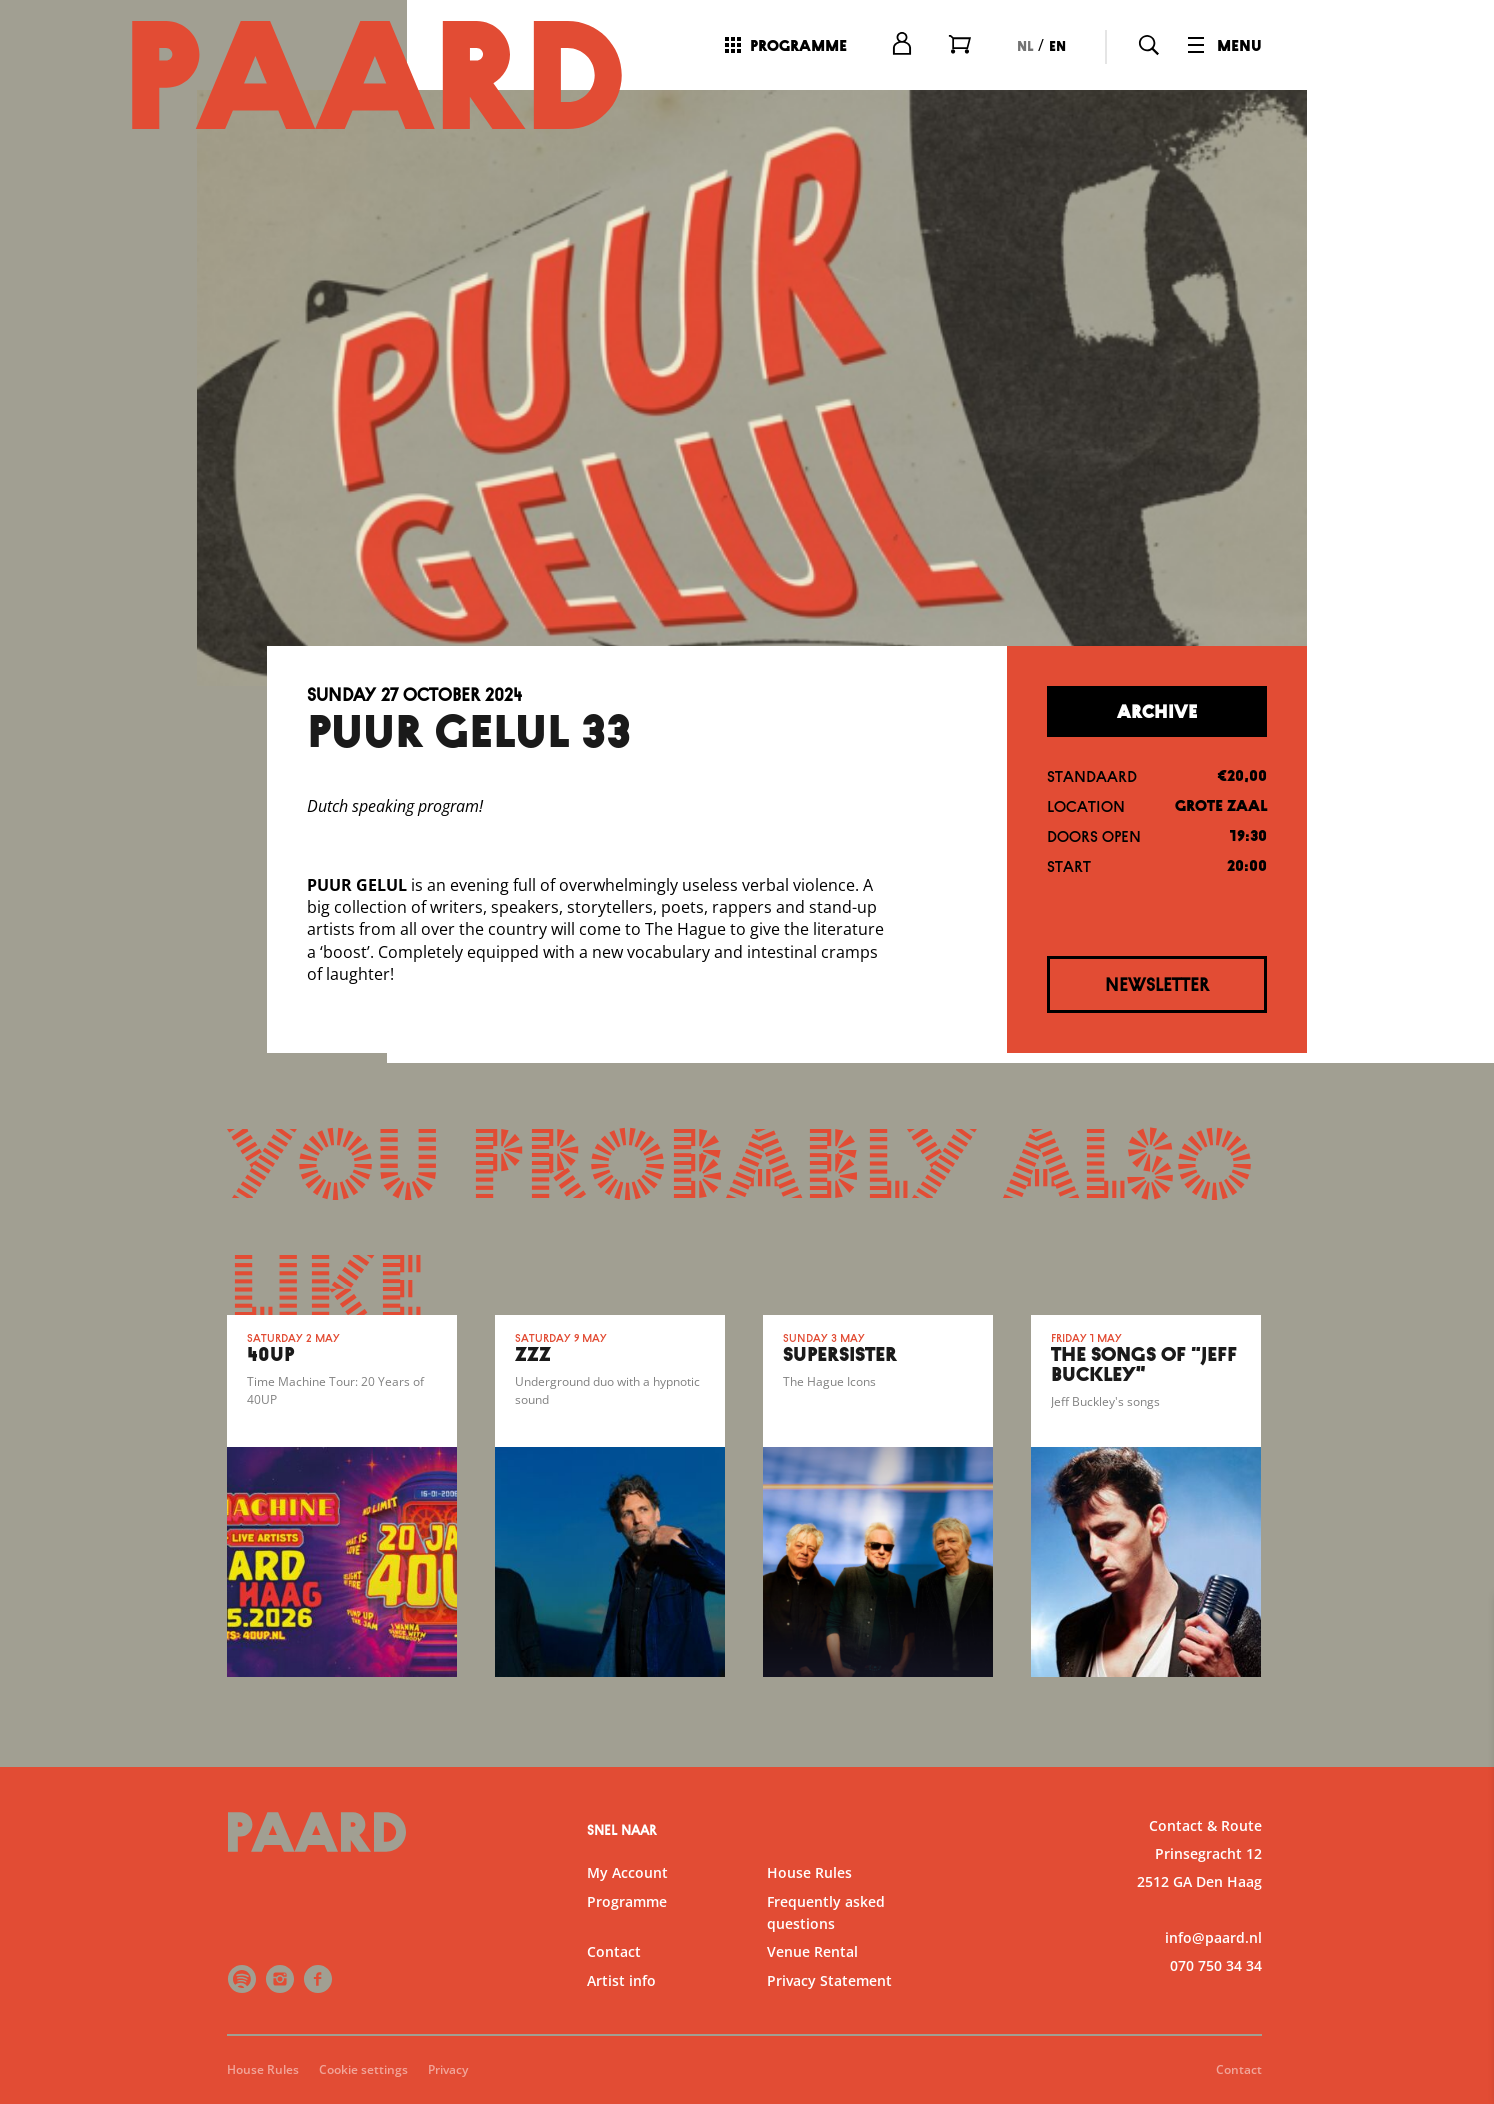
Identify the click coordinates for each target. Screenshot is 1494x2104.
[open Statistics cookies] (1462, 1876)
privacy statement (1244, 1748)
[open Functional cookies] (1462, 1816)
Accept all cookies (1324, 2008)
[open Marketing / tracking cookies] (1462, 1936)
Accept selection (1324, 2066)
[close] (1463, 1631)
